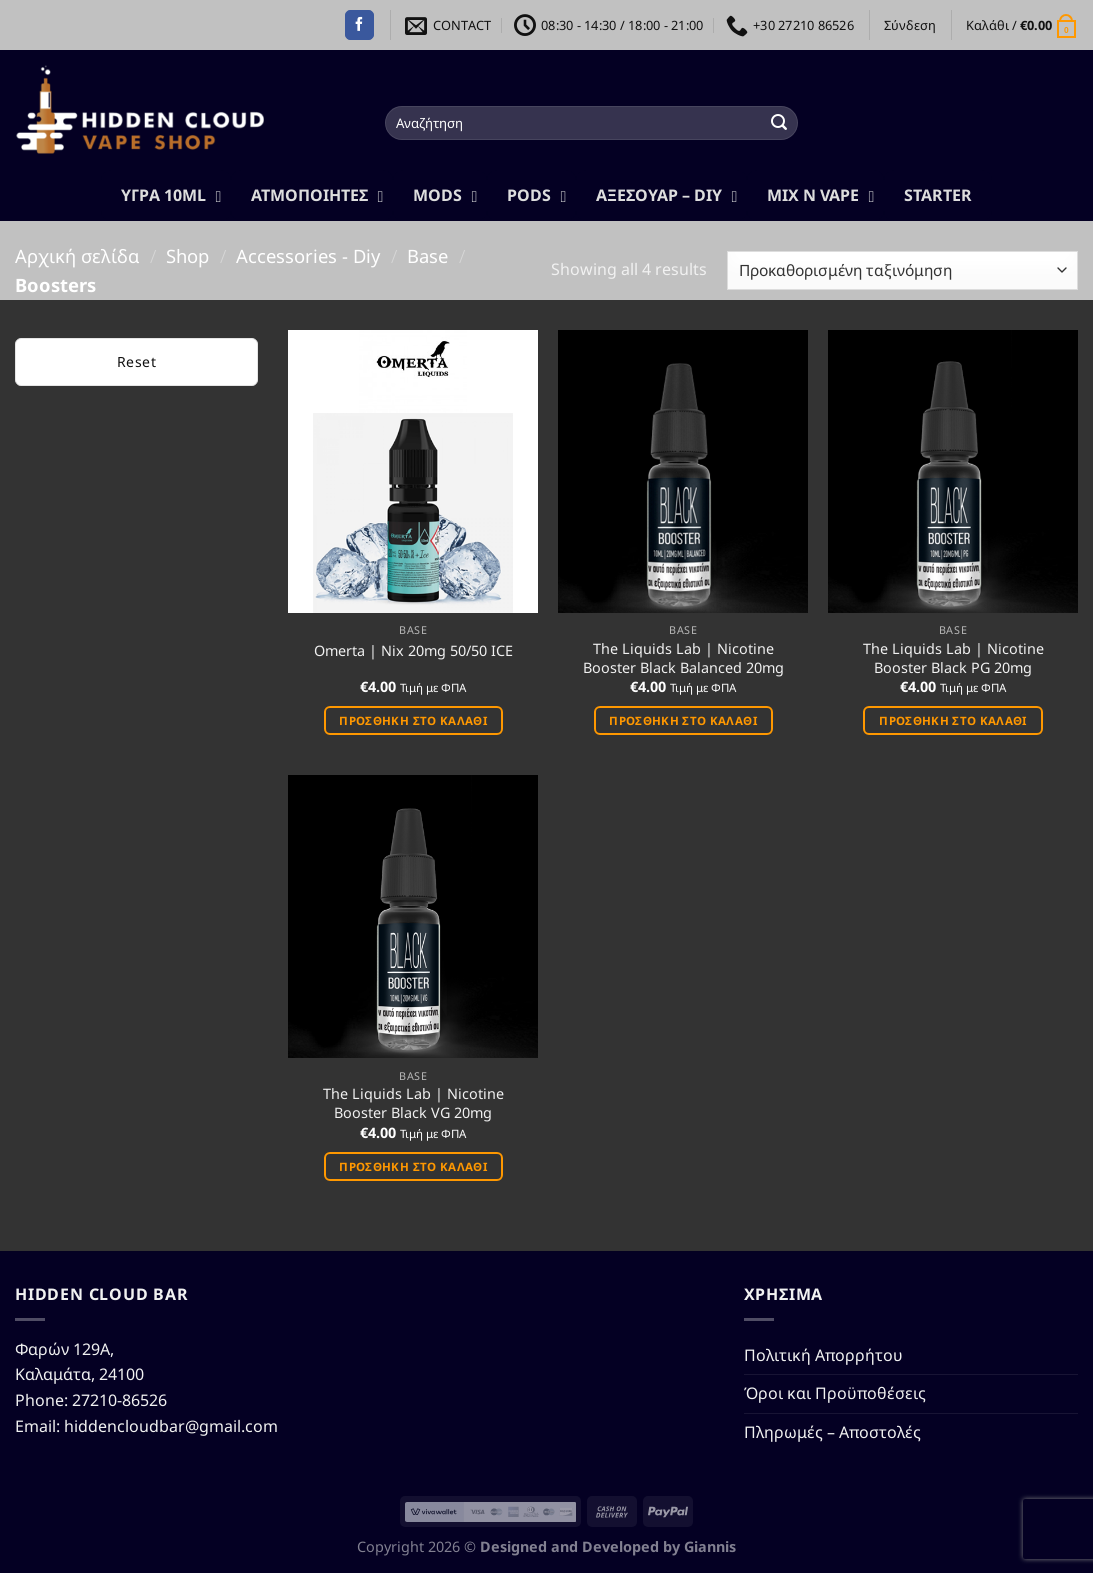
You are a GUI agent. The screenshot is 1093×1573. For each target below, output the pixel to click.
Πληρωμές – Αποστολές (832, 1432)
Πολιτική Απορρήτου (823, 1355)
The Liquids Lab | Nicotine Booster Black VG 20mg (413, 1103)
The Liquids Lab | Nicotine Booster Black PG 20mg (953, 658)
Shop (187, 255)
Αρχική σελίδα (77, 255)
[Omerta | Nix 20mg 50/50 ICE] (413, 471)
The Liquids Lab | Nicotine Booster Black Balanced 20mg (683, 658)
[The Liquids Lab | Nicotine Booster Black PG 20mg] (953, 471)
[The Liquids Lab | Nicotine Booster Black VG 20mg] (413, 916)
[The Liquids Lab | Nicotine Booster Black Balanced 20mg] (683, 471)
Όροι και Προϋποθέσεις (835, 1393)
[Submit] (780, 123)
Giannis (710, 1546)
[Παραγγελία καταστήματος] (902, 270)
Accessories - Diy (308, 255)
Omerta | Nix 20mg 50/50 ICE (413, 651)
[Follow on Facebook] (359, 25)
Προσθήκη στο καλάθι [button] (413, 720)
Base (427, 255)
